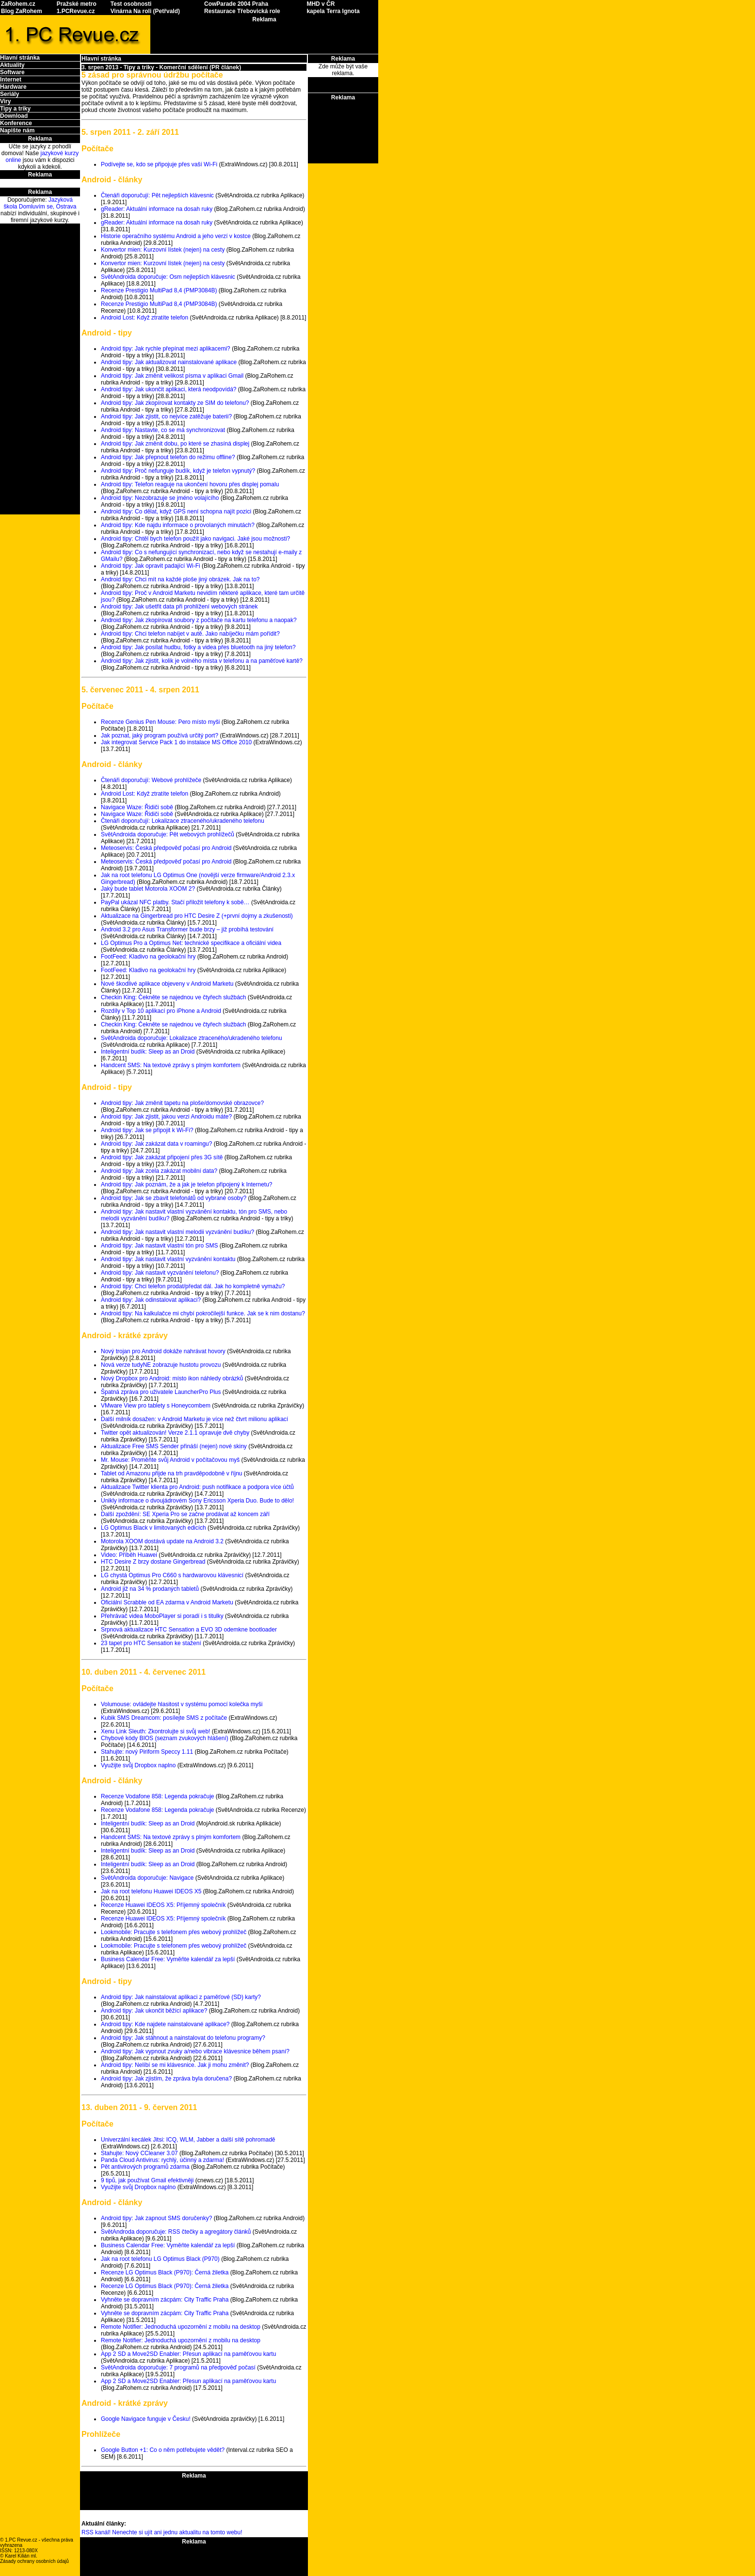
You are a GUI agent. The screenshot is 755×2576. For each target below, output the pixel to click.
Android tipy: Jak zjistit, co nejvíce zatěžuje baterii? (166, 416)
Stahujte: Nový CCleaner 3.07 (139, 2153)
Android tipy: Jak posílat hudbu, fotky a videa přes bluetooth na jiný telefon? (198, 647)
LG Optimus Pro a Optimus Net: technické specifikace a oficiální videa (191, 943)
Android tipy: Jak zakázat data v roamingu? (156, 1143)
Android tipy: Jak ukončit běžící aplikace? (154, 2010)
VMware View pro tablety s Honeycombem (155, 1405)
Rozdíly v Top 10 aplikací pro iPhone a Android (161, 1011)
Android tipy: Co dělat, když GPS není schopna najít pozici (176, 511)
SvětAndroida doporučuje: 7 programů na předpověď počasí (178, 2367)
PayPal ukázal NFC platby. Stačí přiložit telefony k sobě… (175, 902)
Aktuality (12, 65)
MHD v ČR (320, 3)
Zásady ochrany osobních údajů (34, 2561)
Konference (16, 123)
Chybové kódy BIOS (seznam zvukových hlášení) (164, 1738)
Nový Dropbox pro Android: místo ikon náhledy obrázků (172, 1378)
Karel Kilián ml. (21, 2556)
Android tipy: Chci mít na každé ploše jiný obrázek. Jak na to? (180, 579)
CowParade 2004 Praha (236, 3)
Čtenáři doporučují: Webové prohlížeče (151, 780)
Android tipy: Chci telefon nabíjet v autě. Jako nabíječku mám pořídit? (190, 633)
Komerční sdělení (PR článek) (200, 67)
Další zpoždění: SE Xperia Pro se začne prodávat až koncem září (185, 1514)
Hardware (13, 86)
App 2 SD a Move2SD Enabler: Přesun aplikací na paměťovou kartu (188, 2354)
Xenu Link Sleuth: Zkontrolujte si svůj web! (155, 1731)
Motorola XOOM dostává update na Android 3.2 (162, 1541)
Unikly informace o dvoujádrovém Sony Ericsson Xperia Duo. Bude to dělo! (197, 1500)
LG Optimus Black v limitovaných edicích (153, 1527)
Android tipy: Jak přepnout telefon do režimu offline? (168, 457)
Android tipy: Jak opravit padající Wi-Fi (150, 565)
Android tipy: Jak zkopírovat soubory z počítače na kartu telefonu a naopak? (199, 620)
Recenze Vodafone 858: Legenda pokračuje (157, 1796)
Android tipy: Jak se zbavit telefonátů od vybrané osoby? (173, 1198)
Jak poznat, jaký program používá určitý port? (159, 735)
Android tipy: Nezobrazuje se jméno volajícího (160, 498)
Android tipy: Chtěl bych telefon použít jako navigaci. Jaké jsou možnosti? (195, 538)
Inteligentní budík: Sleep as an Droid (147, 1051)
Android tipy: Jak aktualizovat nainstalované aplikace (169, 362)
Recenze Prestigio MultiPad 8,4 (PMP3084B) (159, 290)
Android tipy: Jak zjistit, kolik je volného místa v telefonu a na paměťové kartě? (202, 660)
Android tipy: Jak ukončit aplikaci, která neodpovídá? (169, 389)
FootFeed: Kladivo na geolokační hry (148, 956)
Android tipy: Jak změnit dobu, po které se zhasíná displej (175, 443)
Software (12, 72)
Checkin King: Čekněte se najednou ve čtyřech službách (173, 997)
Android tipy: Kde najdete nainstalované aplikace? (165, 2024)
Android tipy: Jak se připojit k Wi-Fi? (147, 1130)
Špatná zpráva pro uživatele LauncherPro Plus (161, 1392)
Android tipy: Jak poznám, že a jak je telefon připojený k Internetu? (187, 1184)
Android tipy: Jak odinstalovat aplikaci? (151, 1299)
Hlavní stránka (20, 57)
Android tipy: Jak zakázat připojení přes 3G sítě (162, 1157)
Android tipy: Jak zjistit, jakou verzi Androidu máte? (166, 1116)
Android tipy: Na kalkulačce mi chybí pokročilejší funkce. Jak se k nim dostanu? (203, 1313)
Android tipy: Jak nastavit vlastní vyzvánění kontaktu (168, 1259)
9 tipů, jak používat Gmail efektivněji (147, 2180)
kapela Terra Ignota (332, 11)
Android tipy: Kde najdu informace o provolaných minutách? (178, 525)
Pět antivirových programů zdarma (145, 2166)
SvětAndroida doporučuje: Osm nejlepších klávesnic (168, 276)
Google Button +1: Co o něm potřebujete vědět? (163, 2450)
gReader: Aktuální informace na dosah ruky (156, 209)
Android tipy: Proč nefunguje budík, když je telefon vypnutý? (178, 470)
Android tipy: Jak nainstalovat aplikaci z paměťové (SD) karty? (181, 1997)
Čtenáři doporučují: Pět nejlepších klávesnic (157, 195)
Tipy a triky (15, 108)
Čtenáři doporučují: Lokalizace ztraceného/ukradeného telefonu (182, 820)
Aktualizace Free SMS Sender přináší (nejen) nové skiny (174, 1446)
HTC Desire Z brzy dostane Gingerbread (153, 1561)
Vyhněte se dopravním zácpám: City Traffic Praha (164, 2299)
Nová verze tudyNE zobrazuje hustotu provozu (161, 1364)
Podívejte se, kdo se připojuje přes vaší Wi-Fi (159, 164)
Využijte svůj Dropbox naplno (138, 1765)
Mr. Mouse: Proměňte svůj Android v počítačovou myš (170, 1459)
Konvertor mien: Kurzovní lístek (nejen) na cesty (163, 249)
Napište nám (17, 130)
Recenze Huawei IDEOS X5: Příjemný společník (163, 1905)
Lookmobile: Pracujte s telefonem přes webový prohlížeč (173, 1932)
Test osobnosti (131, 3)
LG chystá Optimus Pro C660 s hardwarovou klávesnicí (172, 1575)
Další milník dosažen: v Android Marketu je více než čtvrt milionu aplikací (194, 1419)
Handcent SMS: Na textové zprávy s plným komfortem (171, 1065)
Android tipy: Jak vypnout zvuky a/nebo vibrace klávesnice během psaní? (195, 2051)
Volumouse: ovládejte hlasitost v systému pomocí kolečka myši (181, 1704)
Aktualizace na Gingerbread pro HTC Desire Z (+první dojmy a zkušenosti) (197, 915)
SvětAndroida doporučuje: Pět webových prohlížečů (167, 834)
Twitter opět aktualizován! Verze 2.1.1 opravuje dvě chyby (175, 1432)
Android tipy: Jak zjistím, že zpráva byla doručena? (166, 2078)
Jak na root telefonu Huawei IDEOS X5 (151, 1891)
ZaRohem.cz (18, 3)
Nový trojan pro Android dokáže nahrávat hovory (163, 1351)
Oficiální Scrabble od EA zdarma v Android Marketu (167, 1602)
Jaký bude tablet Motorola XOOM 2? (148, 888)
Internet (10, 79)
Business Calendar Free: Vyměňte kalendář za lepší (168, 1959)
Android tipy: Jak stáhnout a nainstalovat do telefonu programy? (183, 2037)
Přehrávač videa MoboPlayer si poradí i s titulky (162, 1616)
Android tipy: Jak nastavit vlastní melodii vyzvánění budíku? (177, 1232)
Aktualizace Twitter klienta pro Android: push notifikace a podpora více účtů (197, 1487)
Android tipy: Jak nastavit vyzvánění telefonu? (160, 1272)
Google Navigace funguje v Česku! (146, 2419)
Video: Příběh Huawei (129, 1555)
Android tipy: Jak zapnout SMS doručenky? (156, 2218)
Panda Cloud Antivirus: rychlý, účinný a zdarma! (162, 2160)
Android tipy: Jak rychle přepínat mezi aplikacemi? (165, 348)
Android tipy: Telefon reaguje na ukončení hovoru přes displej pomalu (190, 484)
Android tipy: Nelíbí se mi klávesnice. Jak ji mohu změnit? (175, 2065)
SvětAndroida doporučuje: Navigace (147, 1877)
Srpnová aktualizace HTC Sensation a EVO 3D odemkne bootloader (189, 1629)
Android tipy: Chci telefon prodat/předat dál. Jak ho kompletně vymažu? (193, 1286)
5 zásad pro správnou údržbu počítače (152, 75)
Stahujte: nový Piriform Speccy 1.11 (147, 1751)
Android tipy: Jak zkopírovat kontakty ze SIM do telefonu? (175, 403)
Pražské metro (76, 3)
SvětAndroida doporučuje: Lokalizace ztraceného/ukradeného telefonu (191, 1038)
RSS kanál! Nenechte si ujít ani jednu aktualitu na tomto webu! (161, 2532)
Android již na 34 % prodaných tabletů (150, 1588)
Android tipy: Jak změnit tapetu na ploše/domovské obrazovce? (182, 1103)
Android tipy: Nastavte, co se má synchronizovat (163, 430)
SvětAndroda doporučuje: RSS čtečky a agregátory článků (176, 2231)
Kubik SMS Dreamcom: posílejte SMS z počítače (164, 1717)
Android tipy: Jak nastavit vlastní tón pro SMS (159, 1245)
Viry (5, 101)
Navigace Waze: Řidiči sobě (137, 807)
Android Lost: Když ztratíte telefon (144, 317)
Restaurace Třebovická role (242, 11)
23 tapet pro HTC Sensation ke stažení (151, 1643)
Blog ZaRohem (21, 11)
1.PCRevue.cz (76, 11)
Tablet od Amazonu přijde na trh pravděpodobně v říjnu (171, 1473)
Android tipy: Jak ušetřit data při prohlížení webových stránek (179, 606)
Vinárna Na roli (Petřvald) (145, 11)
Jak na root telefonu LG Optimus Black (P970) (160, 2259)
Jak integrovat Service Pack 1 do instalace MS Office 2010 (176, 742)
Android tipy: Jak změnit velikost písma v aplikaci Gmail (172, 375)
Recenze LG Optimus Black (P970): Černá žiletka (164, 2272)
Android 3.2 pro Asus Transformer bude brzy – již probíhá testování (187, 929)
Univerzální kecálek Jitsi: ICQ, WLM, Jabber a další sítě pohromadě (188, 2139)
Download (14, 115)
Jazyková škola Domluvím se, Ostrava (39, 203)
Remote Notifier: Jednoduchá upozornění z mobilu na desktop (180, 2326)
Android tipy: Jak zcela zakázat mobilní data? (159, 1171)
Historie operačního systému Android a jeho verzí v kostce (176, 236)
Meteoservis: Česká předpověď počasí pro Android (166, 848)
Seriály (9, 94)
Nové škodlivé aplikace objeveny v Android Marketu (167, 983)
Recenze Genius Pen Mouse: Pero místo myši (160, 722)
